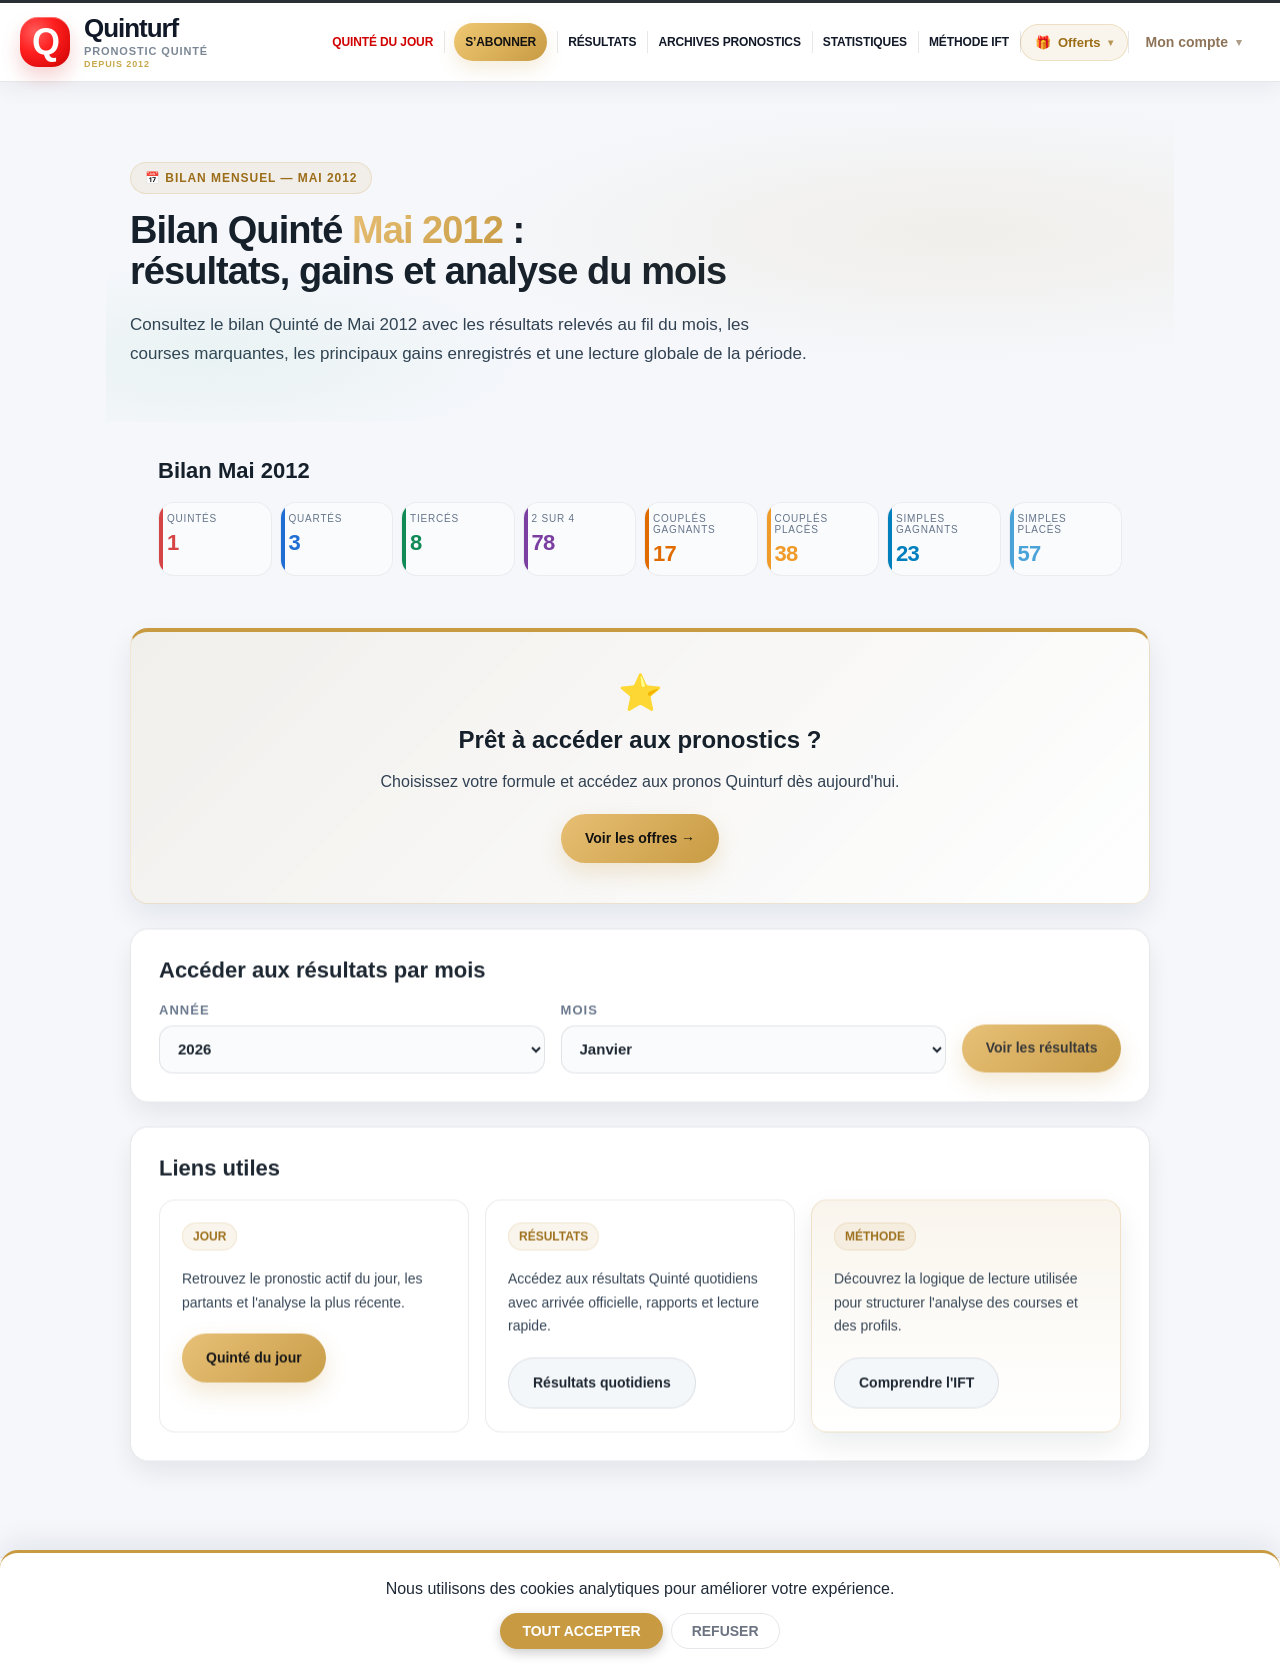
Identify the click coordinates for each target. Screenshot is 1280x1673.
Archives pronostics (729, 42)
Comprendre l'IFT (916, 1386)
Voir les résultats (1041, 1052)
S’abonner (500, 42)
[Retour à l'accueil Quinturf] (114, 42)
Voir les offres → (640, 838)
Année (184, 1013)
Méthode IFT (969, 42)
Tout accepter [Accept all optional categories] (581, 1631)
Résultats (602, 42)
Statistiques (865, 42)
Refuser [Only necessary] (725, 1631)
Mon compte (1194, 42)
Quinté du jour (382, 42)
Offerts (1085, 42)
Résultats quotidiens (602, 1386)
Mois (578, 1013)
